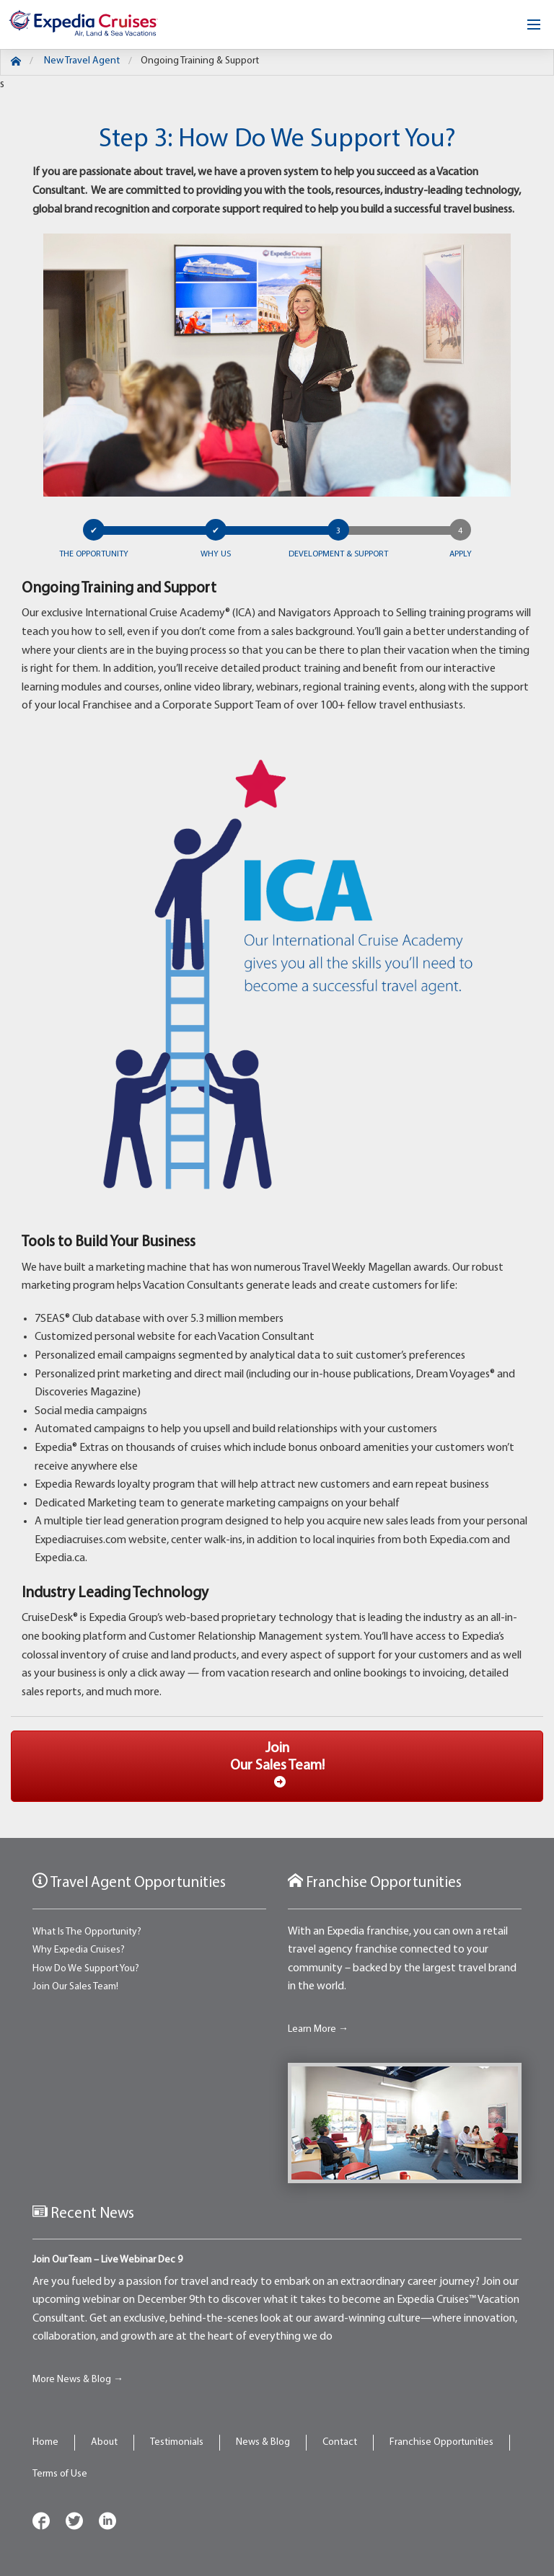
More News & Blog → (77, 2379)
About (104, 2442)
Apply (460, 554)
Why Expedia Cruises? (78, 1950)
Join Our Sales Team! (75, 1986)
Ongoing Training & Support (200, 60)
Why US (216, 554)
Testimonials (176, 2442)
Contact (339, 2442)
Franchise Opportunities (441, 2442)
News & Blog (263, 2442)
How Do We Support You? (85, 1968)
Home (45, 2442)
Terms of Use (59, 2474)
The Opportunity (93, 554)
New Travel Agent (82, 60)
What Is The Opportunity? (86, 1932)
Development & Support (338, 554)
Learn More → (318, 2029)
